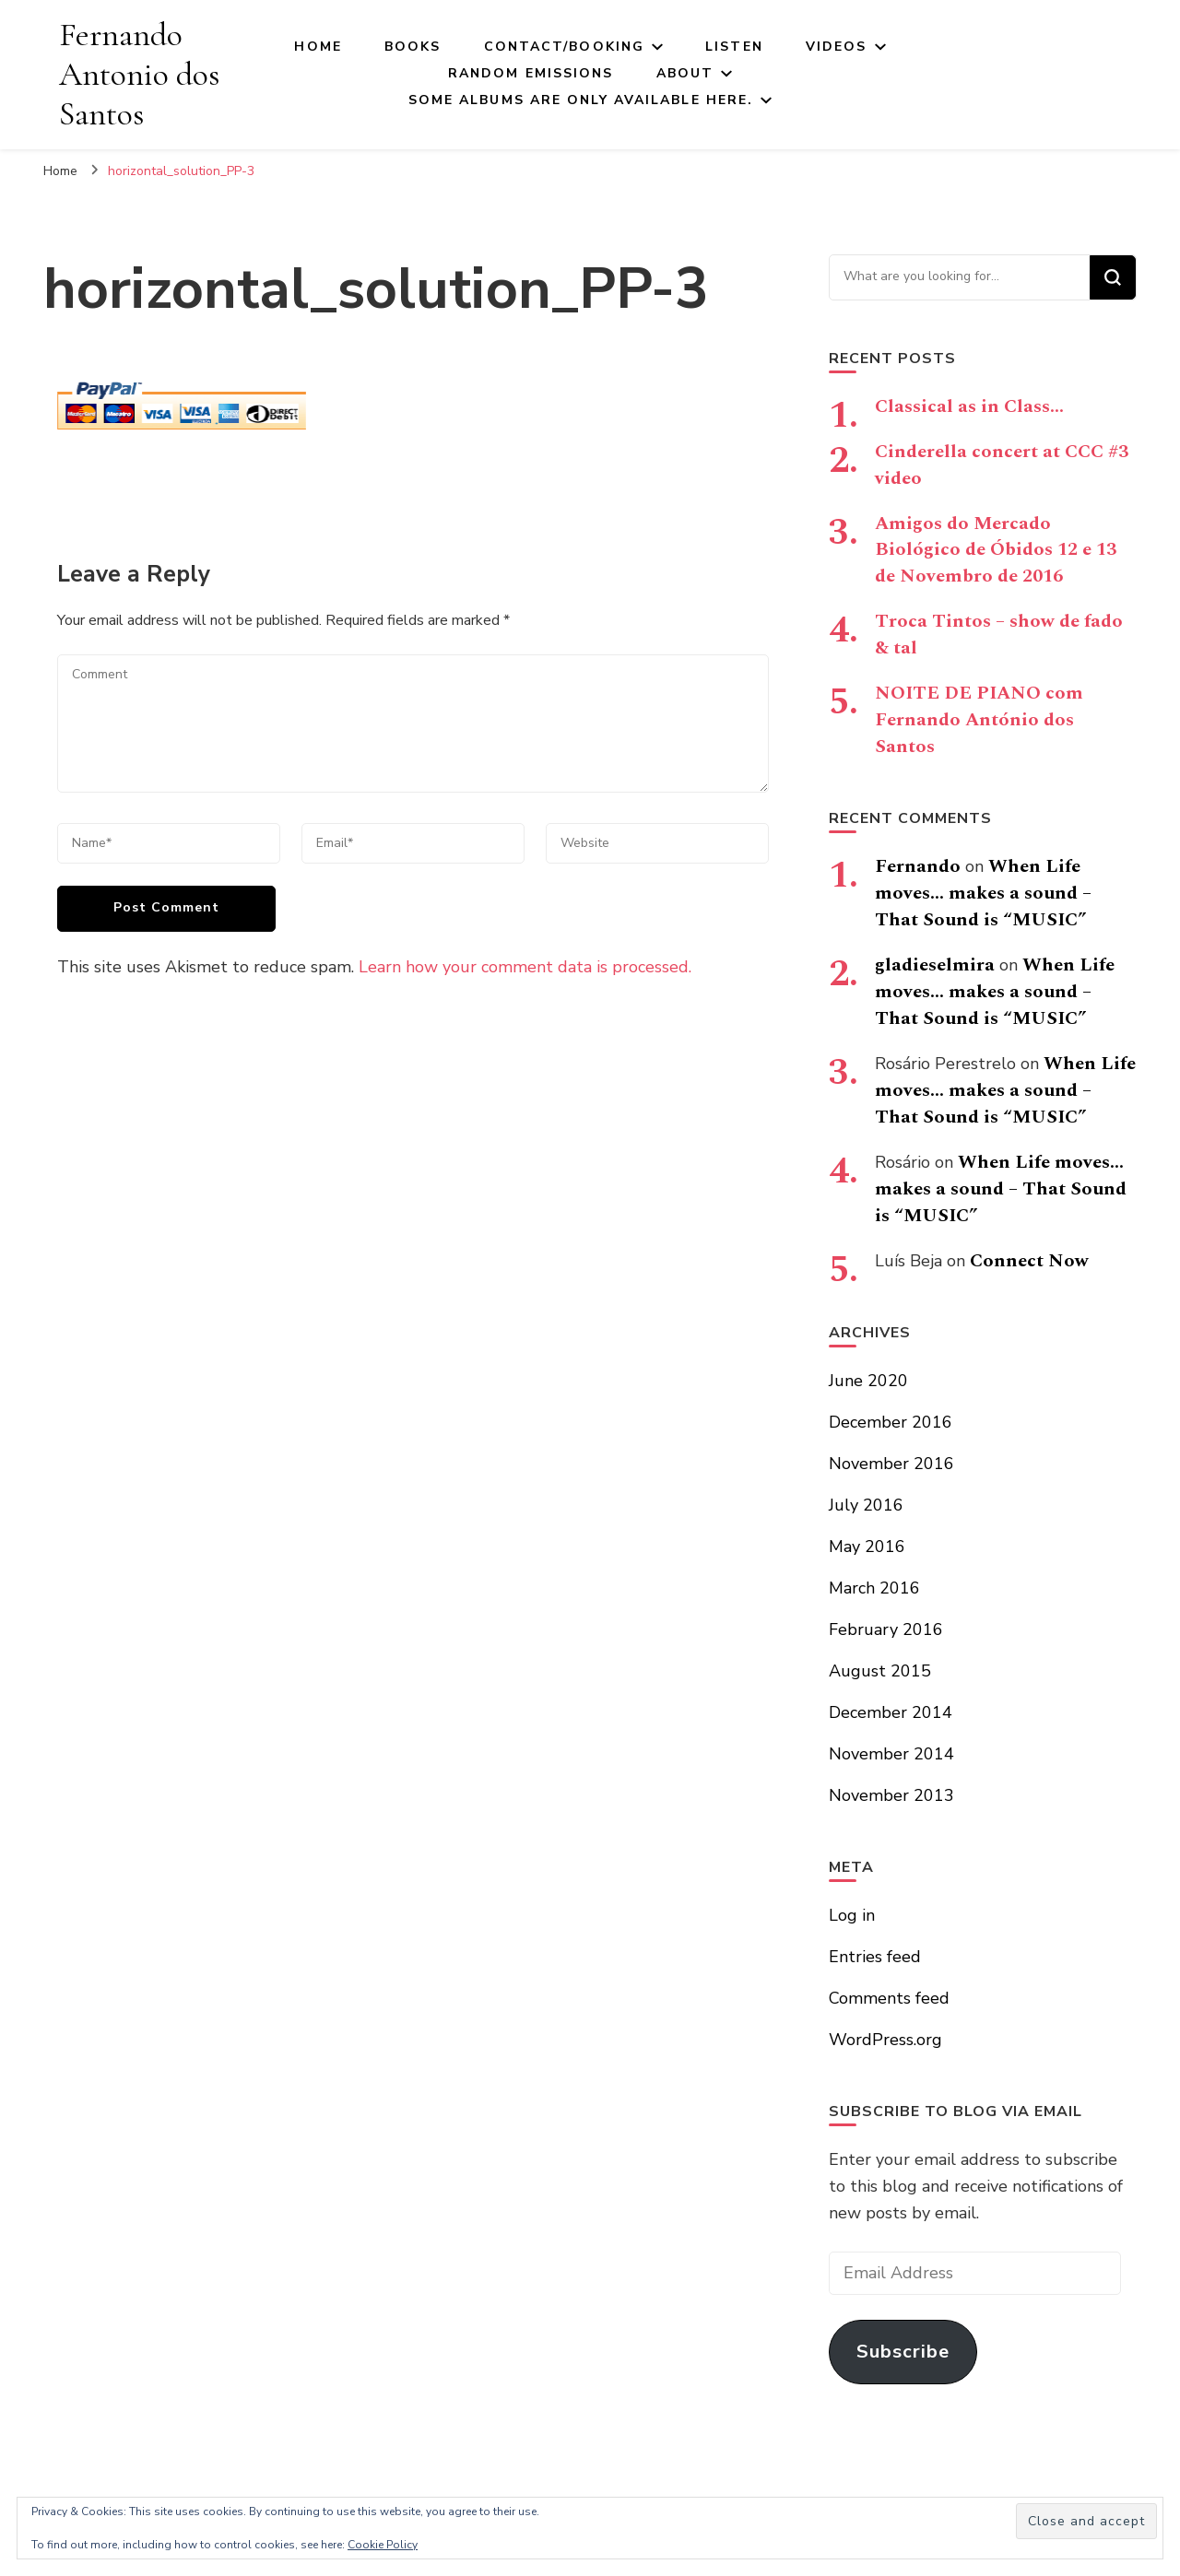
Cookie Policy (383, 2544)
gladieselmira (935, 965)
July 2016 (866, 1505)
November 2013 (891, 1795)
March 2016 (874, 1588)
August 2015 (880, 1671)
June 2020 (868, 1381)
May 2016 (867, 1546)
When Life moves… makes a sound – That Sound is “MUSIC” (983, 893)
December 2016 (890, 1422)
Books (413, 46)
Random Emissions (531, 73)
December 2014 (890, 1712)
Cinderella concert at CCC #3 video (1001, 465)
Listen (734, 46)
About (685, 73)
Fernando (918, 866)
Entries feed (875, 1957)
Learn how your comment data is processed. (525, 967)
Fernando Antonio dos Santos (139, 74)
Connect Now (1029, 1261)
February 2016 (886, 1629)
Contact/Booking (564, 46)
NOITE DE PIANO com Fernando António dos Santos (979, 719)
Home (317, 46)
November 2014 (891, 1754)
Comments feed (889, 1998)
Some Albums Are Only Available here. (581, 100)
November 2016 (891, 1464)
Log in (852, 1915)
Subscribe (903, 2351)
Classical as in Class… (969, 406)
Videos (836, 46)
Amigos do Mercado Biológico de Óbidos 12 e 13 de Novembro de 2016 (995, 550)
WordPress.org (885, 2040)
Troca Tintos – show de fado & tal (999, 634)
